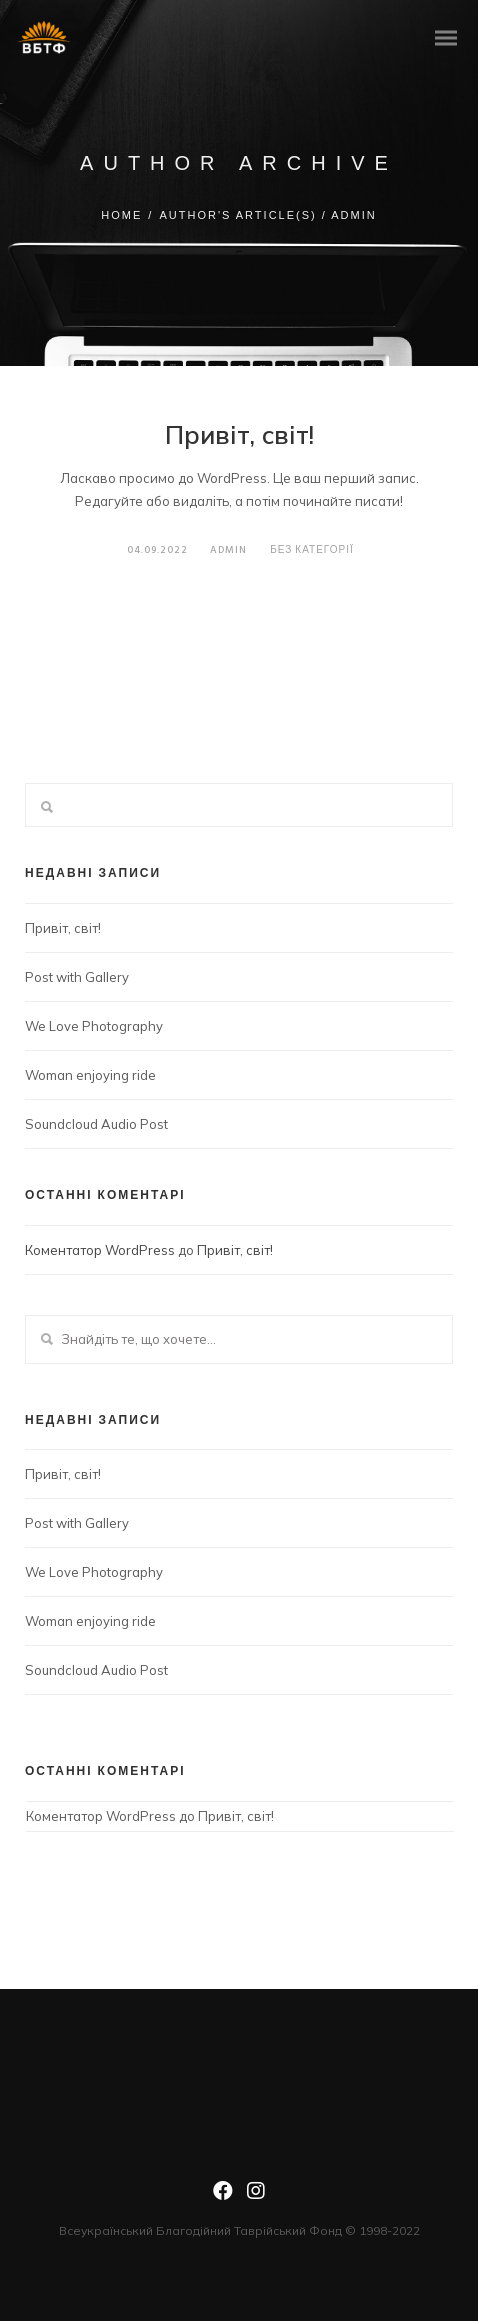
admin (222, 550)
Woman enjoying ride (90, 1075)
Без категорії (311, 550)
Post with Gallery (77, 977)
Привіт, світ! (239, 434)
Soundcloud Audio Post (96, 1124)
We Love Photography (94, 1026)
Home (121, 215)
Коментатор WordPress (100, 1250)
